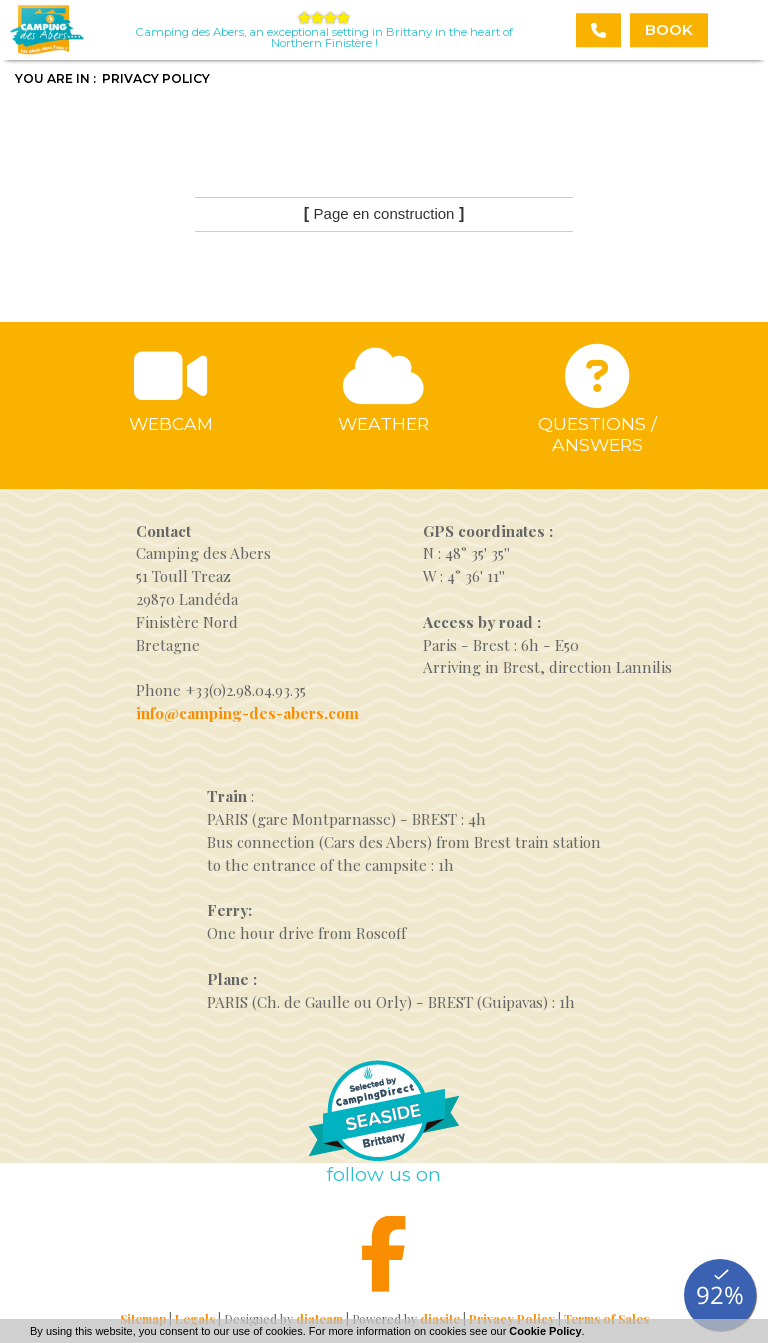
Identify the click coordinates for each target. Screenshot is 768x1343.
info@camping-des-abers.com (247, 713)
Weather (383, 423)
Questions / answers (597, 434)
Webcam (171, 423)
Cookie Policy (545, 1331)
